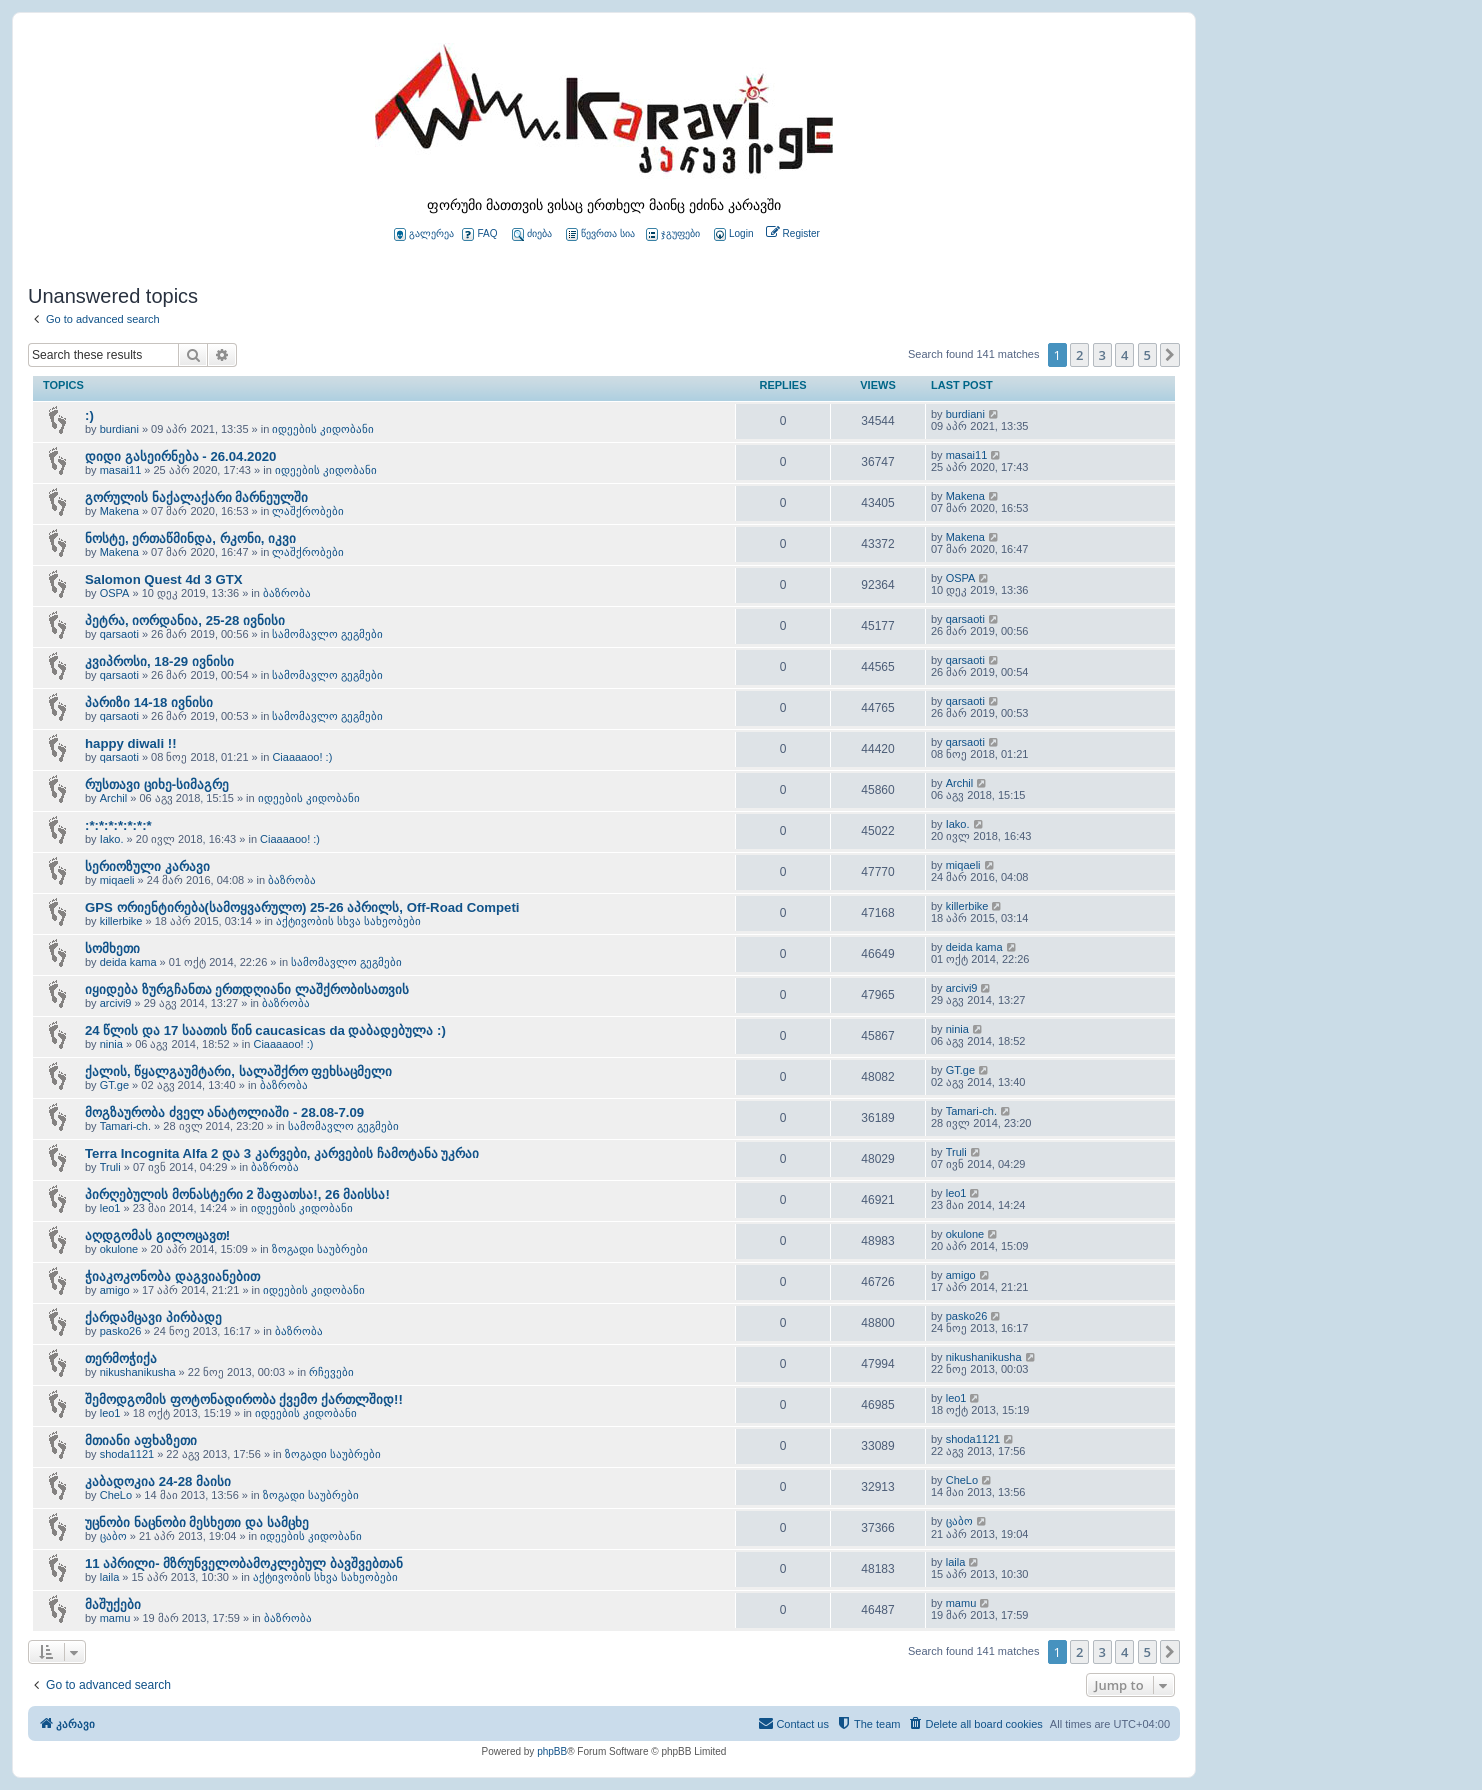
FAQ (479, 234)
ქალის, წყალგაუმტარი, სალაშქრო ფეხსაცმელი (238, 1071)
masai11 (121, 470)
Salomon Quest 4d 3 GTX (164, 579)
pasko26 (121, 1331)
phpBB (552, 1751)
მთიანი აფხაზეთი (141, 1440)
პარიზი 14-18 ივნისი (149, 702)
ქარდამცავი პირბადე (153, 1317)
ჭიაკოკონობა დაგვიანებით (172, 1276)
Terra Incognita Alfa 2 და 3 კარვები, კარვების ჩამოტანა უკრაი (282, 1153)
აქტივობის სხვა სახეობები (348, 921)
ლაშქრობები (308, 511)
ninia (111, 1044)
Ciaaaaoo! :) (302, 757)
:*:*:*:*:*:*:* (118, 825)
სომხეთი (112, 948)
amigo (115, 1290)
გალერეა (424, 234)
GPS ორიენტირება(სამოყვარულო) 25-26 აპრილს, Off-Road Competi (302, 907)
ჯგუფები (673, 234)
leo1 (110, 1208)
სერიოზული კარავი (147, 866)
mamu (115, 1618)
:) (89, 415)
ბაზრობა (287, 593)
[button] (1170, 355)
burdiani (119, 429)
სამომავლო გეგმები (327, 634)
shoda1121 (127, 1454)
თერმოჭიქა (121, 1358)
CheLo (116, 1495)
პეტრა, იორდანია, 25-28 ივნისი (185, 620)
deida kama (128, 962)
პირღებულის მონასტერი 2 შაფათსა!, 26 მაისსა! (237, 1194)
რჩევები (331, 1372)
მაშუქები (113, 1604)
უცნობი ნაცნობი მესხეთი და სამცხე (197, 1522)
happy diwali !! (131, 743)
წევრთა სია (600, 234)
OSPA (115, 593)
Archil (114, 798)
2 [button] (1079, 355)
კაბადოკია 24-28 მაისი (158, 1481)
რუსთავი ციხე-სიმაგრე (157, 784)
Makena (119, 511)
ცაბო (113, 1536)
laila (110, 1577)
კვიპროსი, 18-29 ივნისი (159, 661)
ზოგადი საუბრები (320, 1249)
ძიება (532, 234)
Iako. (112, 839)
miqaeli (117, 880)
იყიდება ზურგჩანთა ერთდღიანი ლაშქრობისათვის (247, 989)
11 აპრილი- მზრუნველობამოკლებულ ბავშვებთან (244, 1563)
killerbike (121, 921)
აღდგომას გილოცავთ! (157, 1235)
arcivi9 (116, 1003)
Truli (110, 1167)
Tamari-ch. (125, 1126)
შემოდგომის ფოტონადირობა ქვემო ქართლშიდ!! (244, 1399)
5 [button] (1147, 355)
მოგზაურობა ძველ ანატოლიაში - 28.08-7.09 (224, 1112)
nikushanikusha (138, 1372)
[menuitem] (732, 234)
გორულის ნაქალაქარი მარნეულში (196, 497)
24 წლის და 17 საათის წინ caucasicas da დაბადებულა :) (265, 1030)
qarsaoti (119, 634)
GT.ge (114, 1085)
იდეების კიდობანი (323, 429)
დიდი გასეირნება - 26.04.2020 (180, 456)
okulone (119, 1249)
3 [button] (1102, 355)
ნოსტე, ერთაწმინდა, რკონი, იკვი (190, 538)
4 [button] (1124, 355)
